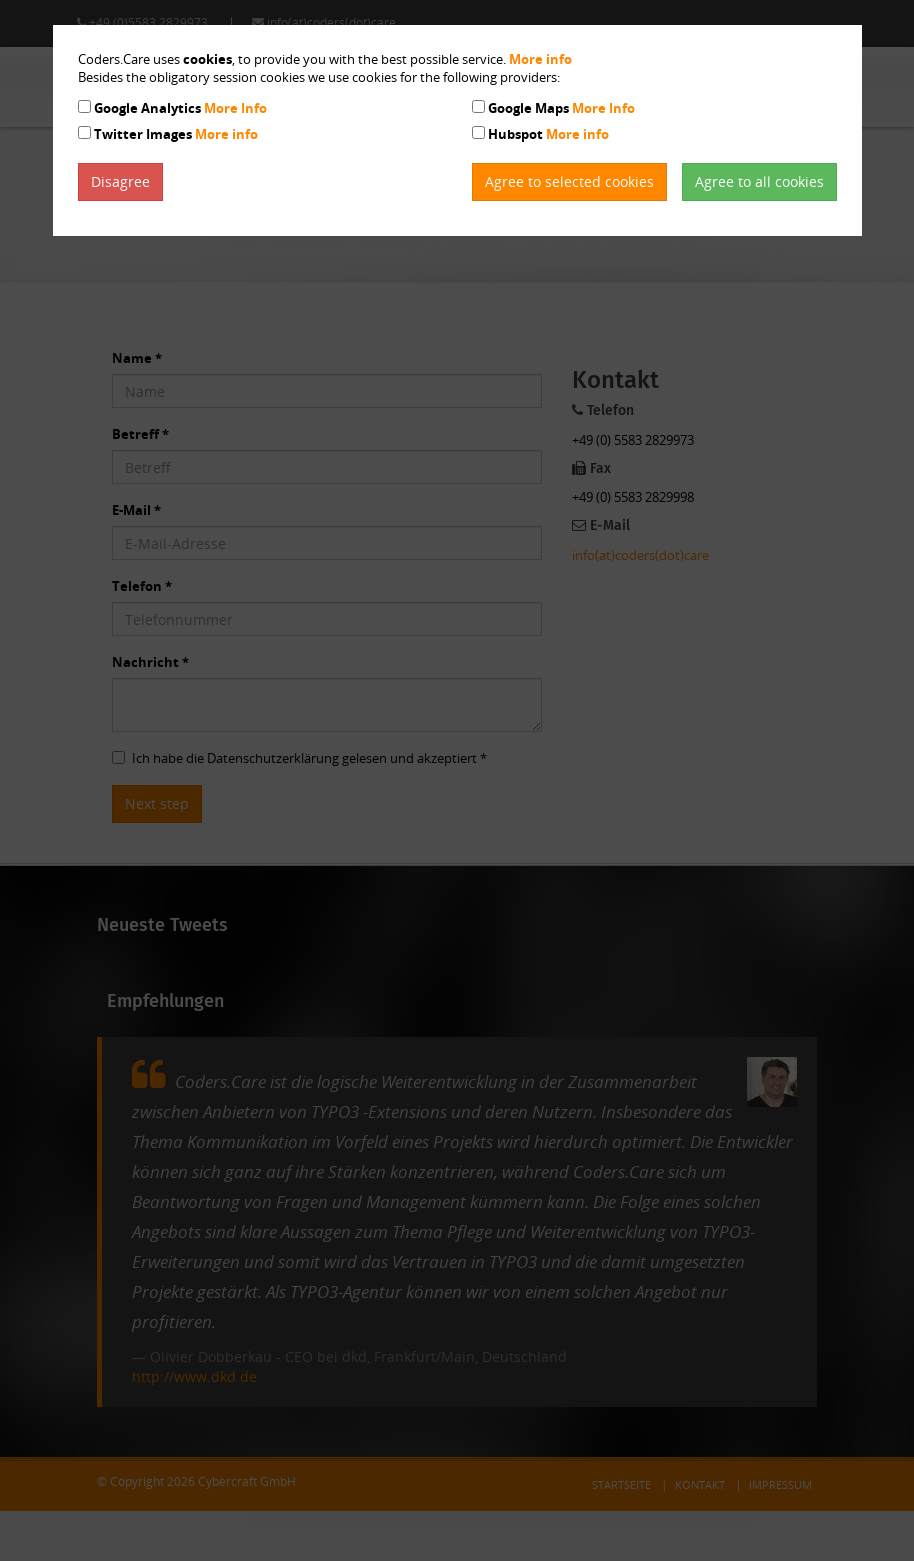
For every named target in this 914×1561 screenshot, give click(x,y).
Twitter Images (176, 134)
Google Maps (561, 108)
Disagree (120, 181)
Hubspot (548, 134)
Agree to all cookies (759, 181)
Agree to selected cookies (569, 181)
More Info (235, 108)
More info (540, 59)
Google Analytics (180, 108)
